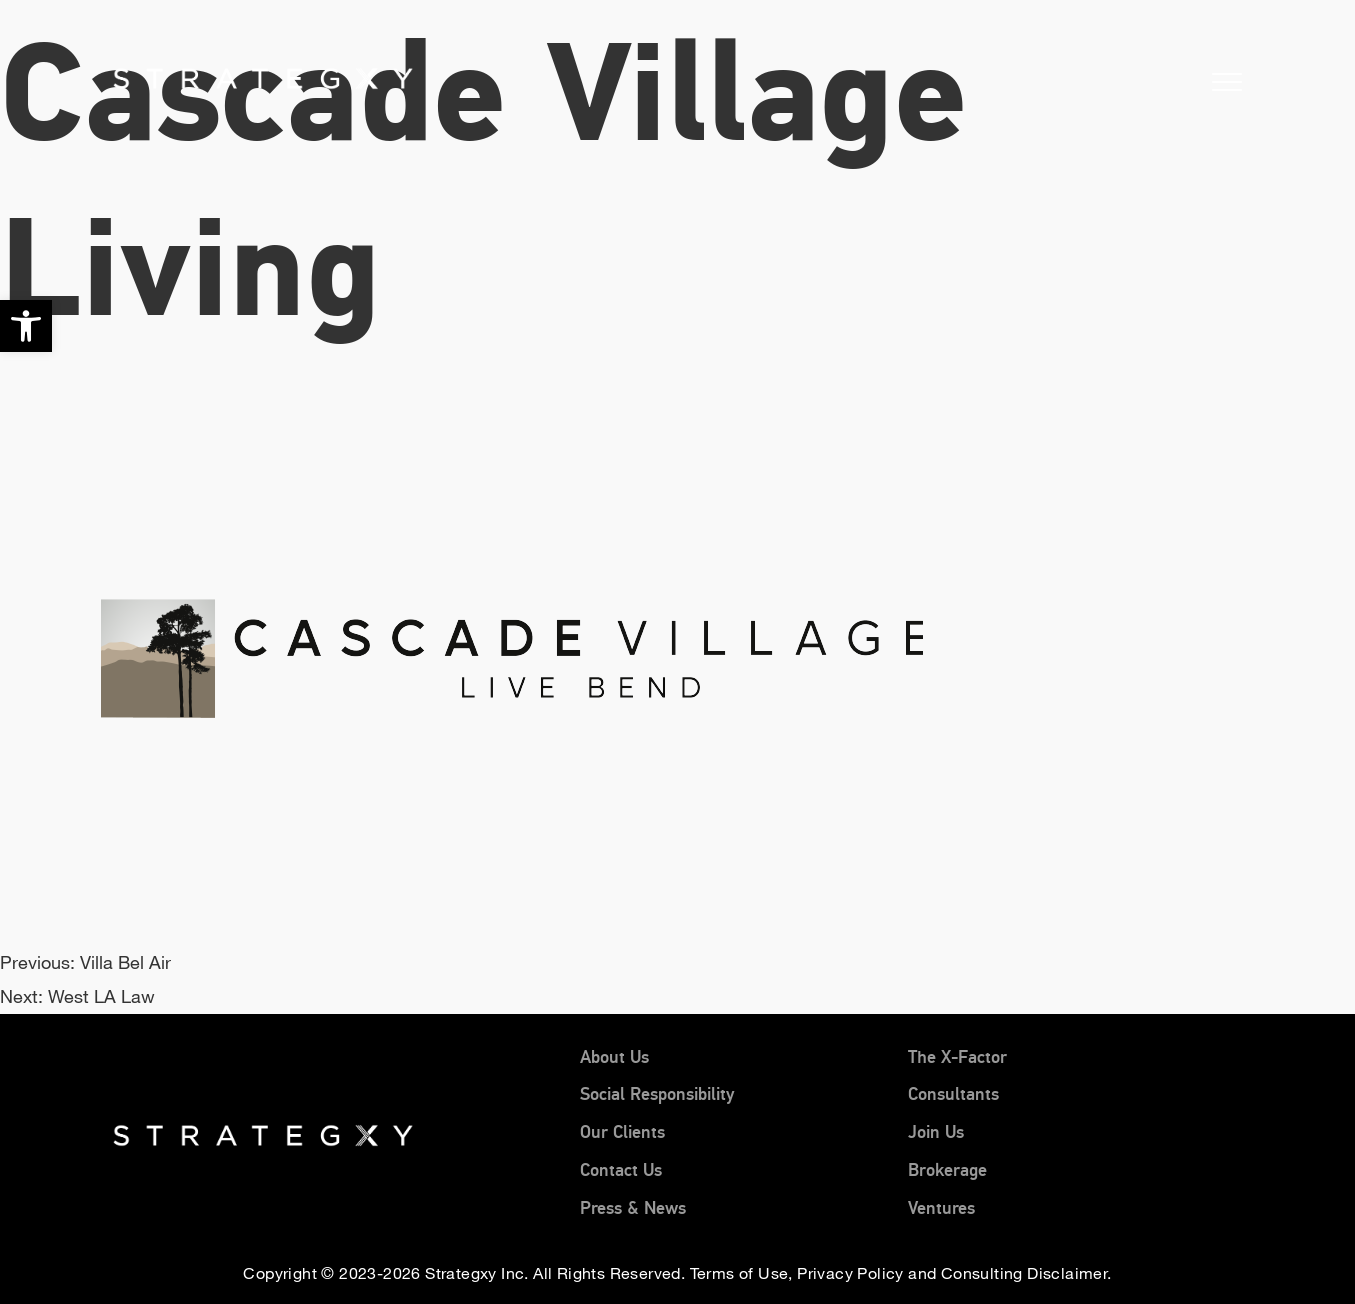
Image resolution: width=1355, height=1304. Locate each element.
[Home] (158, 77)
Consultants (953, 1094)
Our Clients (622, 1132)
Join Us (936, 1132)
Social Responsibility (657, 1094)
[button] (26, 326)
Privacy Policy (850, 1272)
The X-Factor (957, 1057)
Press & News (633, 1208)
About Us (614, 1057)
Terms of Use (739, 1272)
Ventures (941, 1208)
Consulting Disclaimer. (1026, 1272)
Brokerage (947, 1170)
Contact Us (621, 1170)
